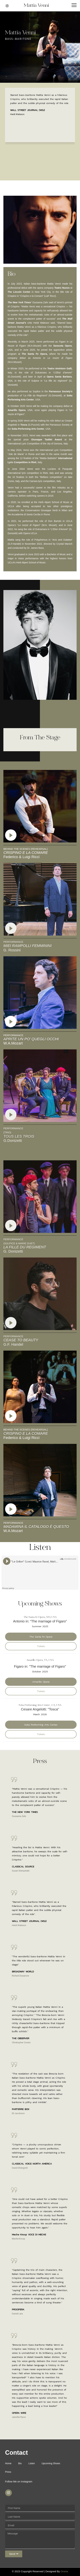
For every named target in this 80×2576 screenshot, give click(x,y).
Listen (32, 2463)
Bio (20, 2463)
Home (8, 2463)
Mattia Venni (36, 5)
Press (8, 2472)
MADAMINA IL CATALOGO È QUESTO (36, 1526)
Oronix (64, 2571)
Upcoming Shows (51, 2463)
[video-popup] (10, 835)
